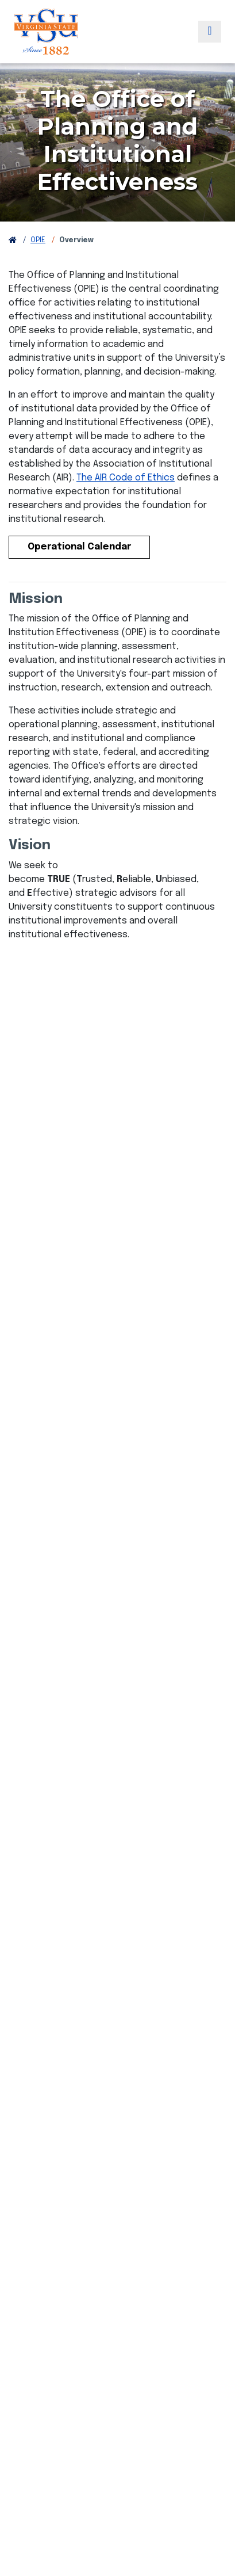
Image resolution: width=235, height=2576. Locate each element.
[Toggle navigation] (209, 32)
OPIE (37, 240)
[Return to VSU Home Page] (13, 240)
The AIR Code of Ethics (125, 478)
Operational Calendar (79, 547)
